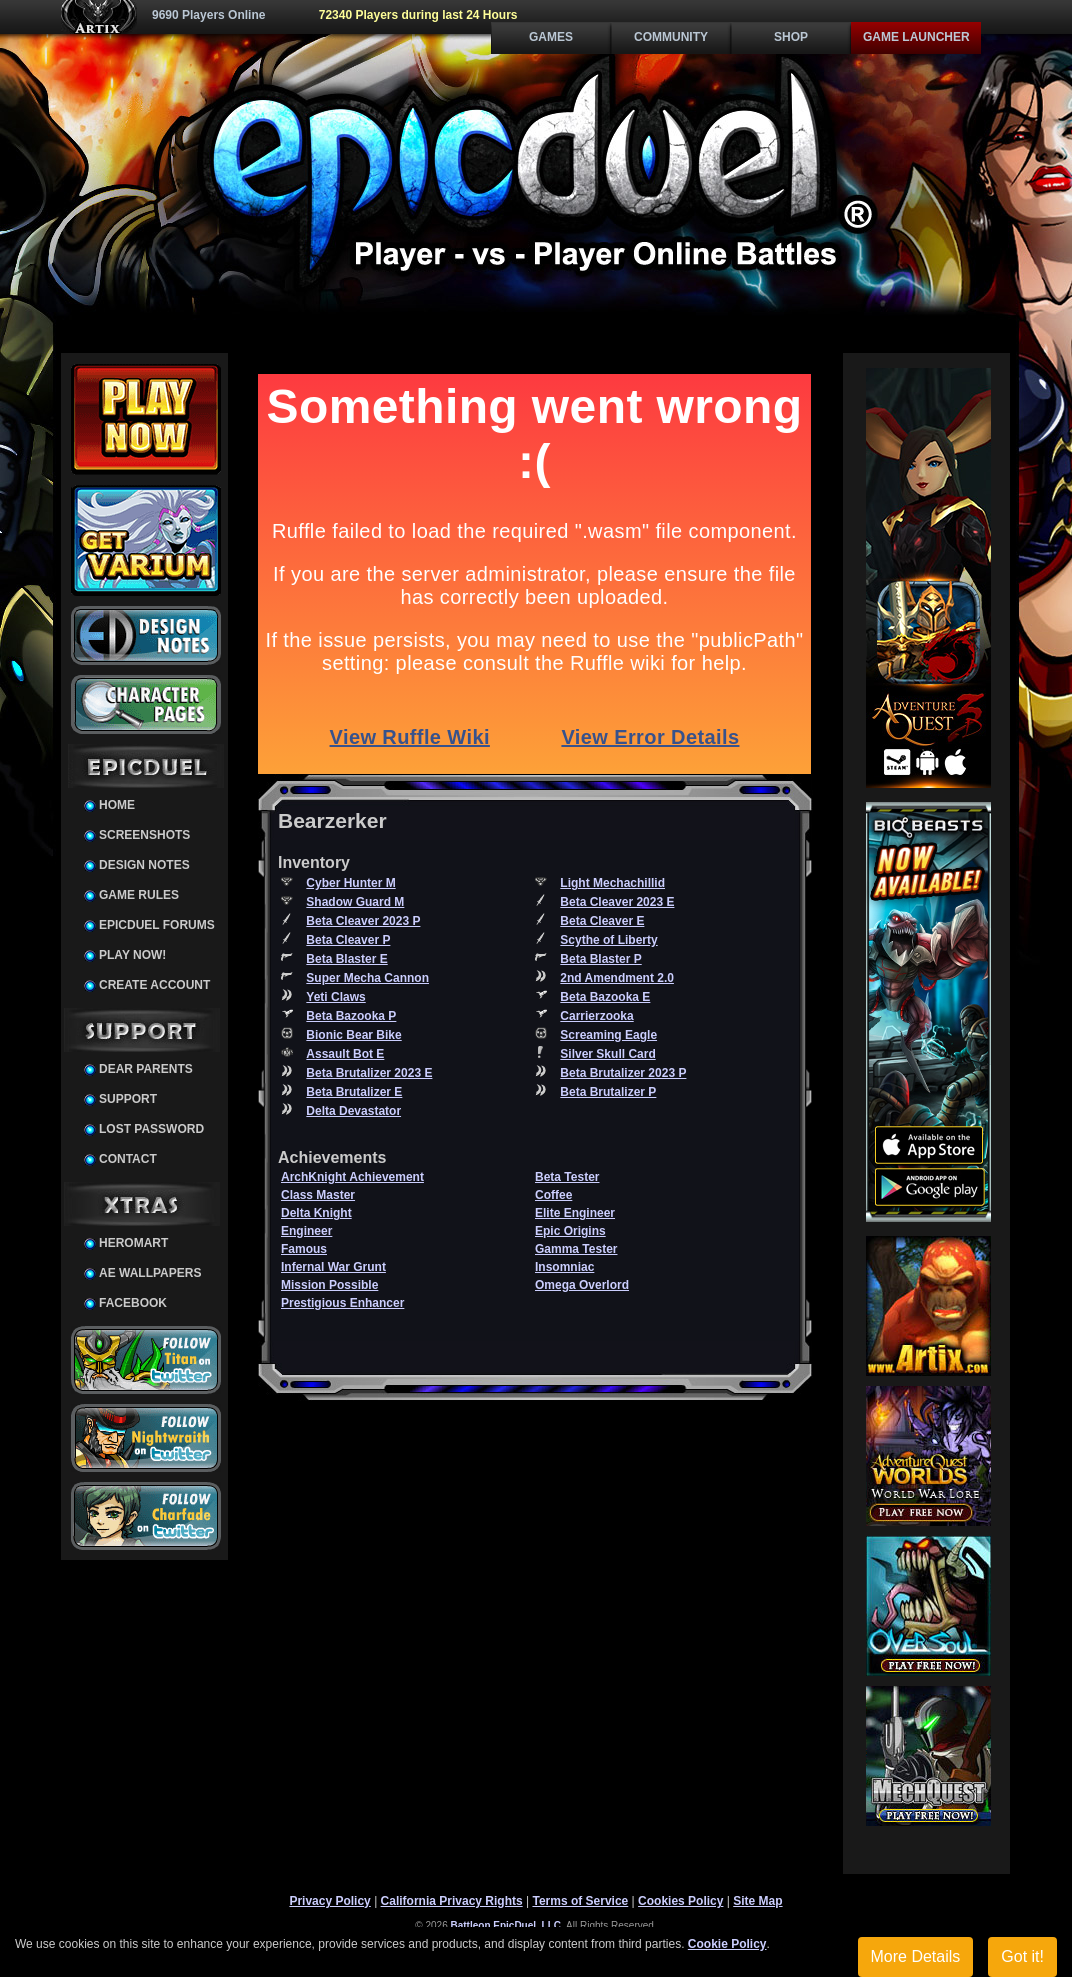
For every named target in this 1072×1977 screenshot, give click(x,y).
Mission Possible (329, 1285)
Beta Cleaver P (348, 940)
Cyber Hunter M (350, 883)
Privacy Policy (329, 1901)
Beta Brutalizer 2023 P (623, 1073)
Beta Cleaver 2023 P (363, 921)
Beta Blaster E (346, 959)
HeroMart (133, 1243)
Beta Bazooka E (605, 997)
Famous (304, 1249)
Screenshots (144, 835)
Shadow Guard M (355, 902)
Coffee (553, 1195)
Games (551, 37)
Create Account (154, 985)
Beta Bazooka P (351, 1016)
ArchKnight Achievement (352, 1177)
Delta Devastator (353, 1111)
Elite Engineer (575, 1213)
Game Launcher (916, 37)
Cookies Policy (680, 1901)
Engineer (306, 1231)
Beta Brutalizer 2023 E (369, 1073)
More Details (916, 1956)
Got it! (1022, 1956)
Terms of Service (580, 1901)
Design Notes (144, 865)
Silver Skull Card (607, 1054)
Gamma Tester (576, 1249)
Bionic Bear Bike (353, 1035)
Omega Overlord (582, 1285)
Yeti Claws (335, 997)
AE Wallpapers (150, 1273)
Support (128, 1099)
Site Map (757, 1901)
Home (117, 805)
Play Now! (132, 955)
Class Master (318, 1195)
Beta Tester (567, 1177)
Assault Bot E (345, 1054)
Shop (791, 37)
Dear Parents (146, 1069)
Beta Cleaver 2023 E (617, 902)
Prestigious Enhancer (342, 1303)
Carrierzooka (596, 1016)
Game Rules (139, 895)
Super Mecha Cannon (367, 978)
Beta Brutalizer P (608, 1092)
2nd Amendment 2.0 (617, 978)
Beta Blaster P (600, 959)
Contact (128, 1159)
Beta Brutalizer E (354, 1092)
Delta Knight (316, 1213)
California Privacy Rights (452, 1901)
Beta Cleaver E (602, 921)
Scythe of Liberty (608, 940)
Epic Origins (570, 1231)
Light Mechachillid (612, 883)
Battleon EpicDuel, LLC (506, 1925)
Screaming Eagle (608, 1035)
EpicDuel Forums (157, 925)
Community (671, 37)
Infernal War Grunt (333, 1267)
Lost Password (151, 1129)
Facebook (133, 1303)
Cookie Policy (727, 1944)
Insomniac (564, 1267)
